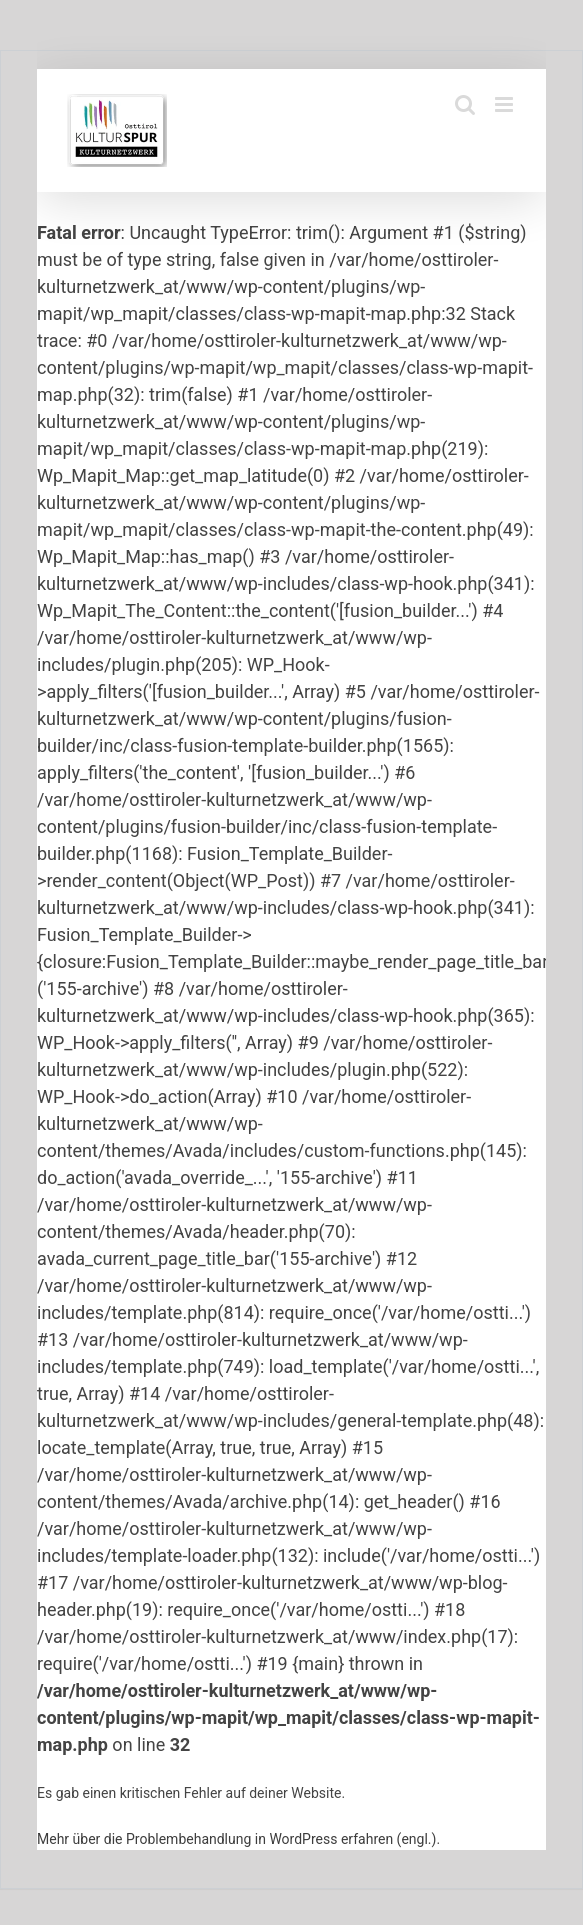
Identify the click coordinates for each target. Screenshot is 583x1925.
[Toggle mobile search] (465, 104)
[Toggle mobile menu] (505, 104)
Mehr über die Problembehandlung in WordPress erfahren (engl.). (238, 1839)
